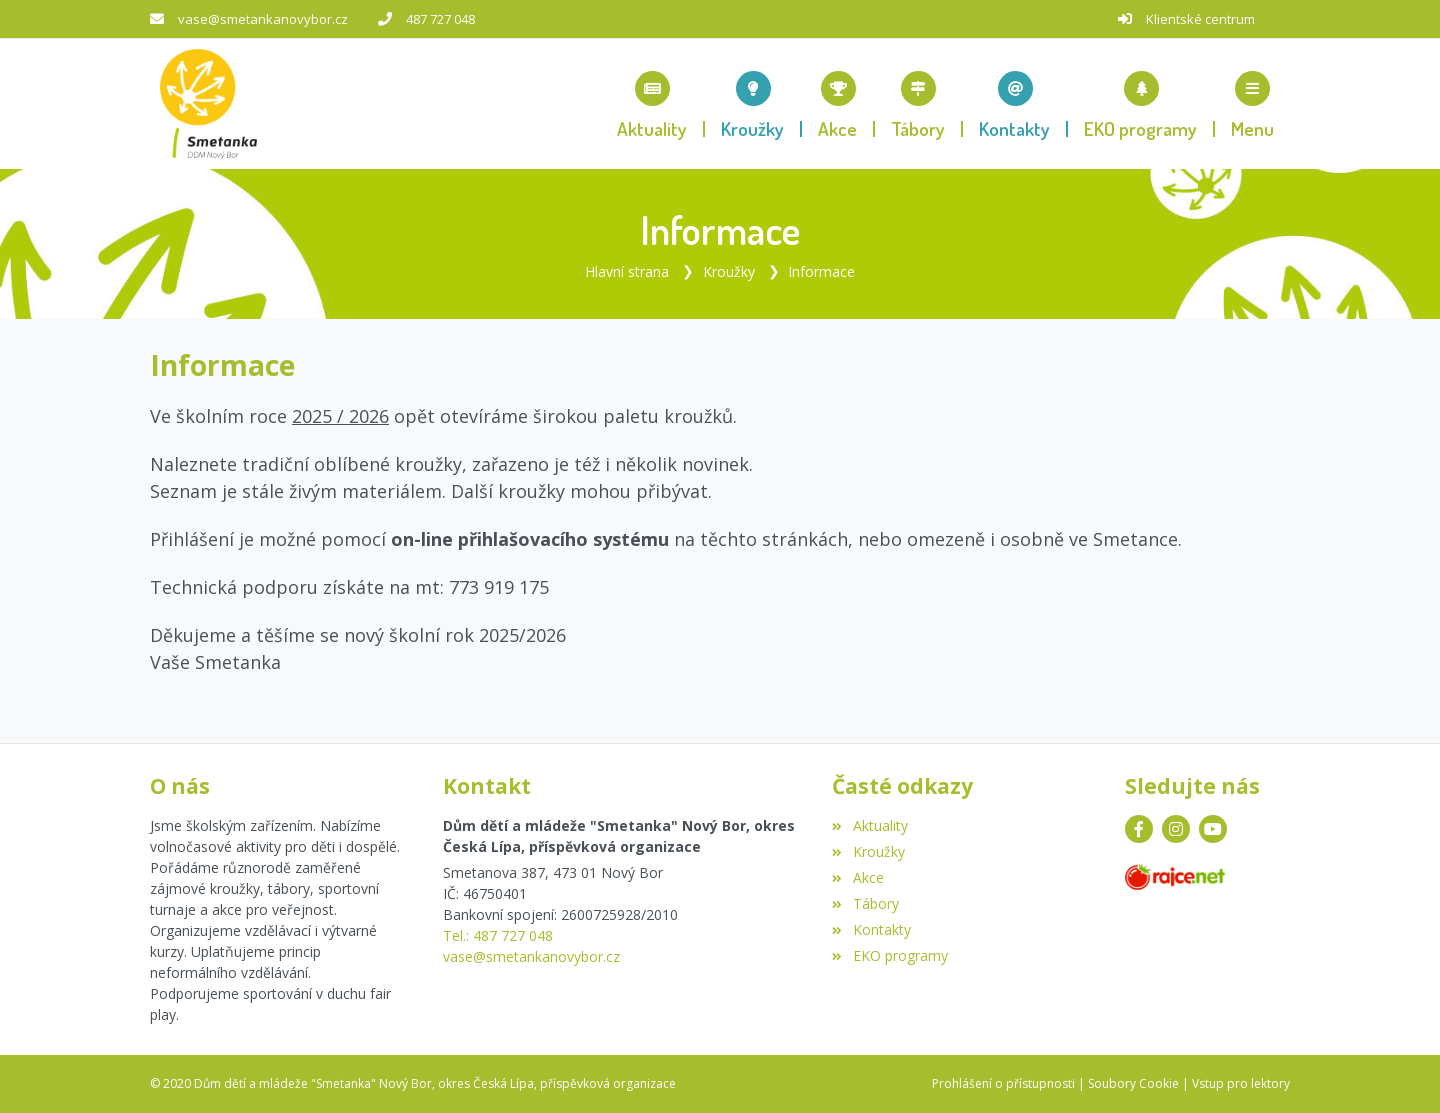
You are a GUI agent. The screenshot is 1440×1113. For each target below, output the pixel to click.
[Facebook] (1139, 829)
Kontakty (871, 929)
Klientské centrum (1200, 19)
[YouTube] (1213, 829)
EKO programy (889, 955)
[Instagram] (1176, 829)
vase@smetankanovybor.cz (263, 19)
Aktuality (869, 825)
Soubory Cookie (1133, 1083)
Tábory (865, 903)
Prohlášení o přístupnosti (1003, 1083)
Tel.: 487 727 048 (498, 935)
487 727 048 (440, 19)
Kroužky (729, 271)
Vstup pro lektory (1241, 1083)
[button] (1252, 104)
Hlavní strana (627, 271)
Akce (857, 877)
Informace (821, 271)
